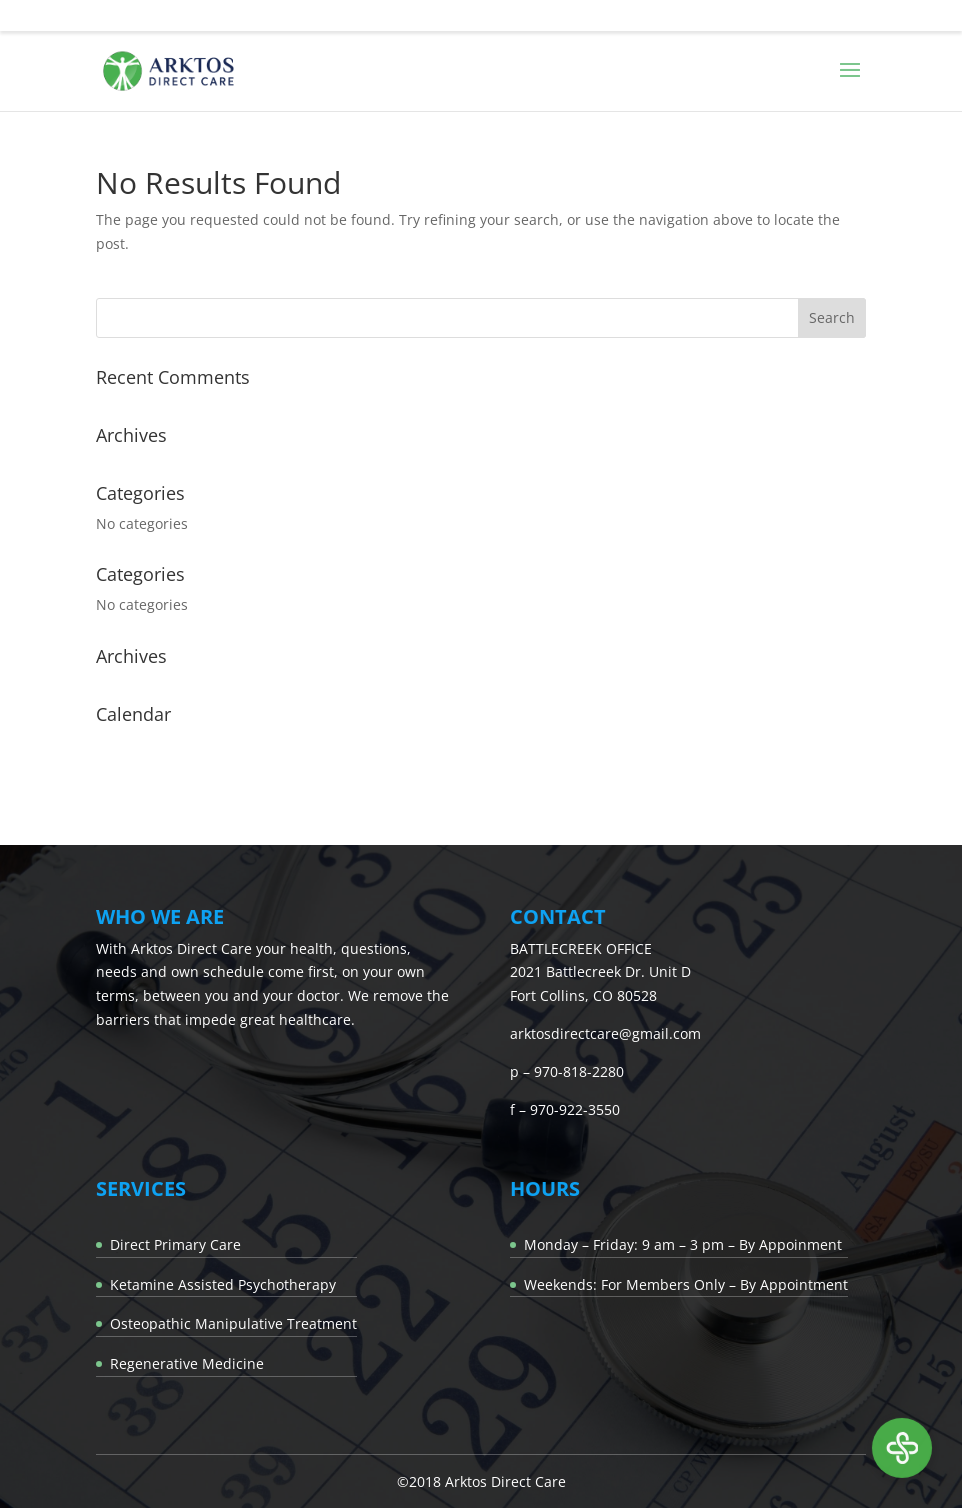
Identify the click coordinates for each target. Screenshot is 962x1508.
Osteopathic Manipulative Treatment (233, 1323)
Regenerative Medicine (187, 1363)
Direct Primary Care (175, 1244)
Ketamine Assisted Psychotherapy (223, 1284)
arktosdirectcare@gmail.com (605, 1033)
